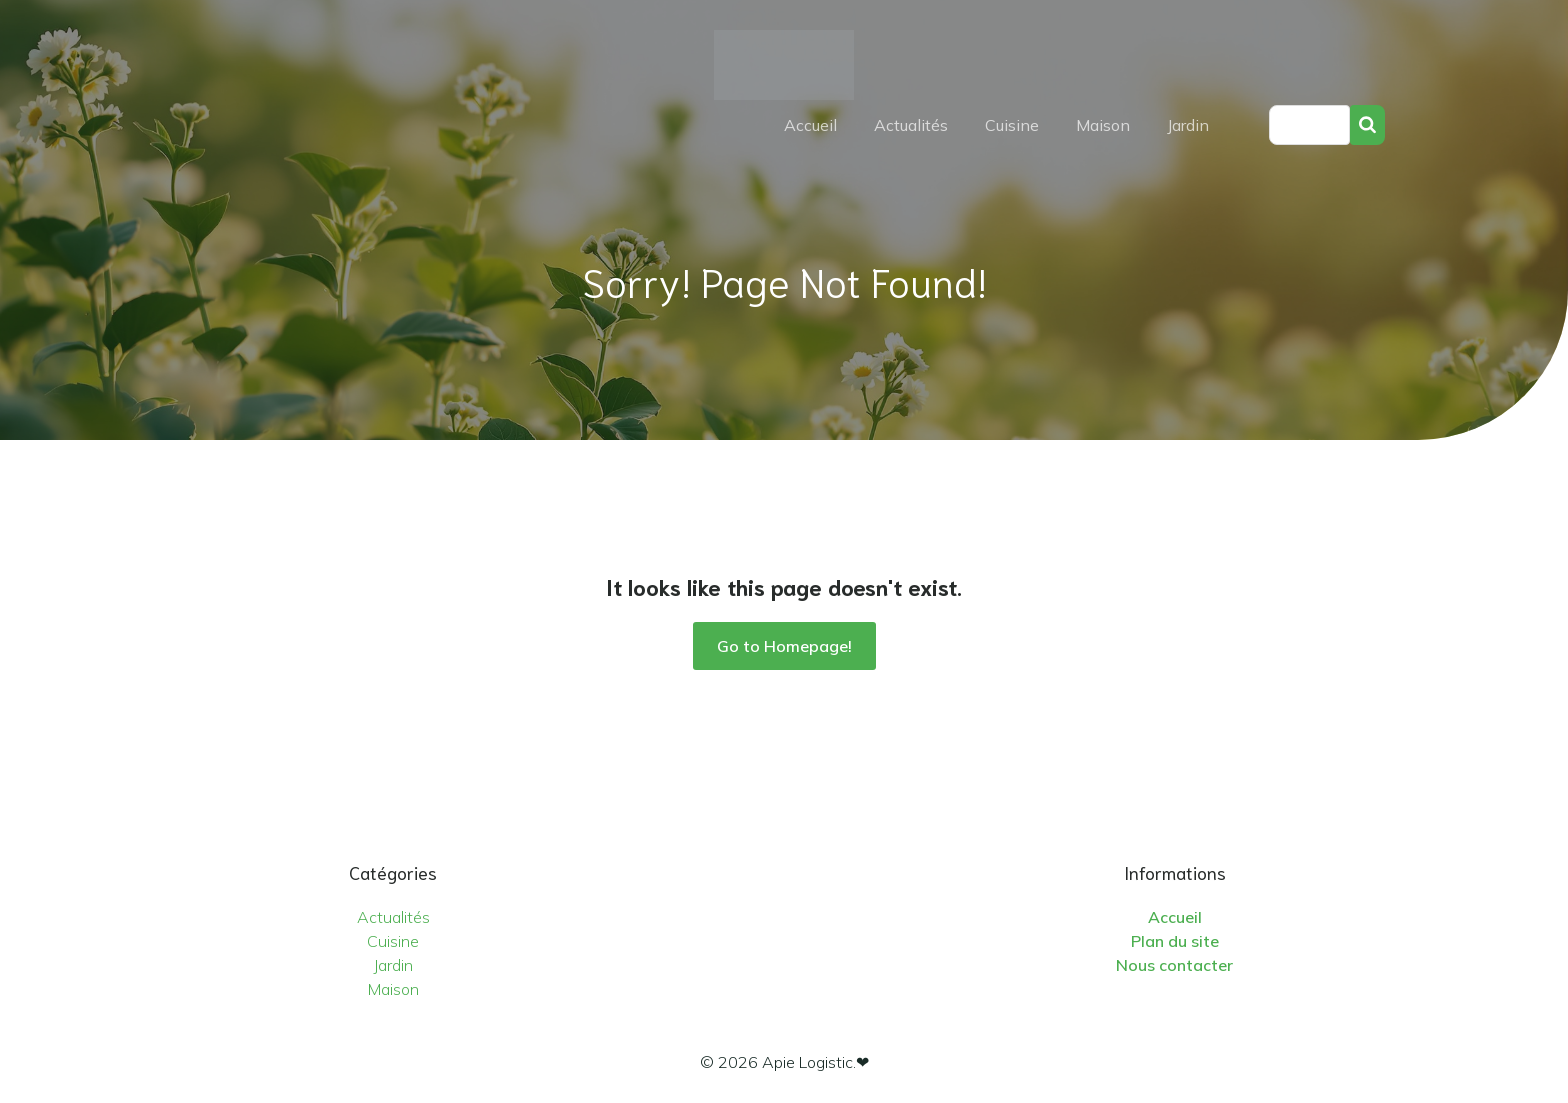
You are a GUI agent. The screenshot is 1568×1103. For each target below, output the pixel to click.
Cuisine (1012, 125)
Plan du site (1175, 941)
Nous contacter (1174, 965)
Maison (1103, 125)
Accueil (810, 125)
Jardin (1188, 125)
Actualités (911, 125)
